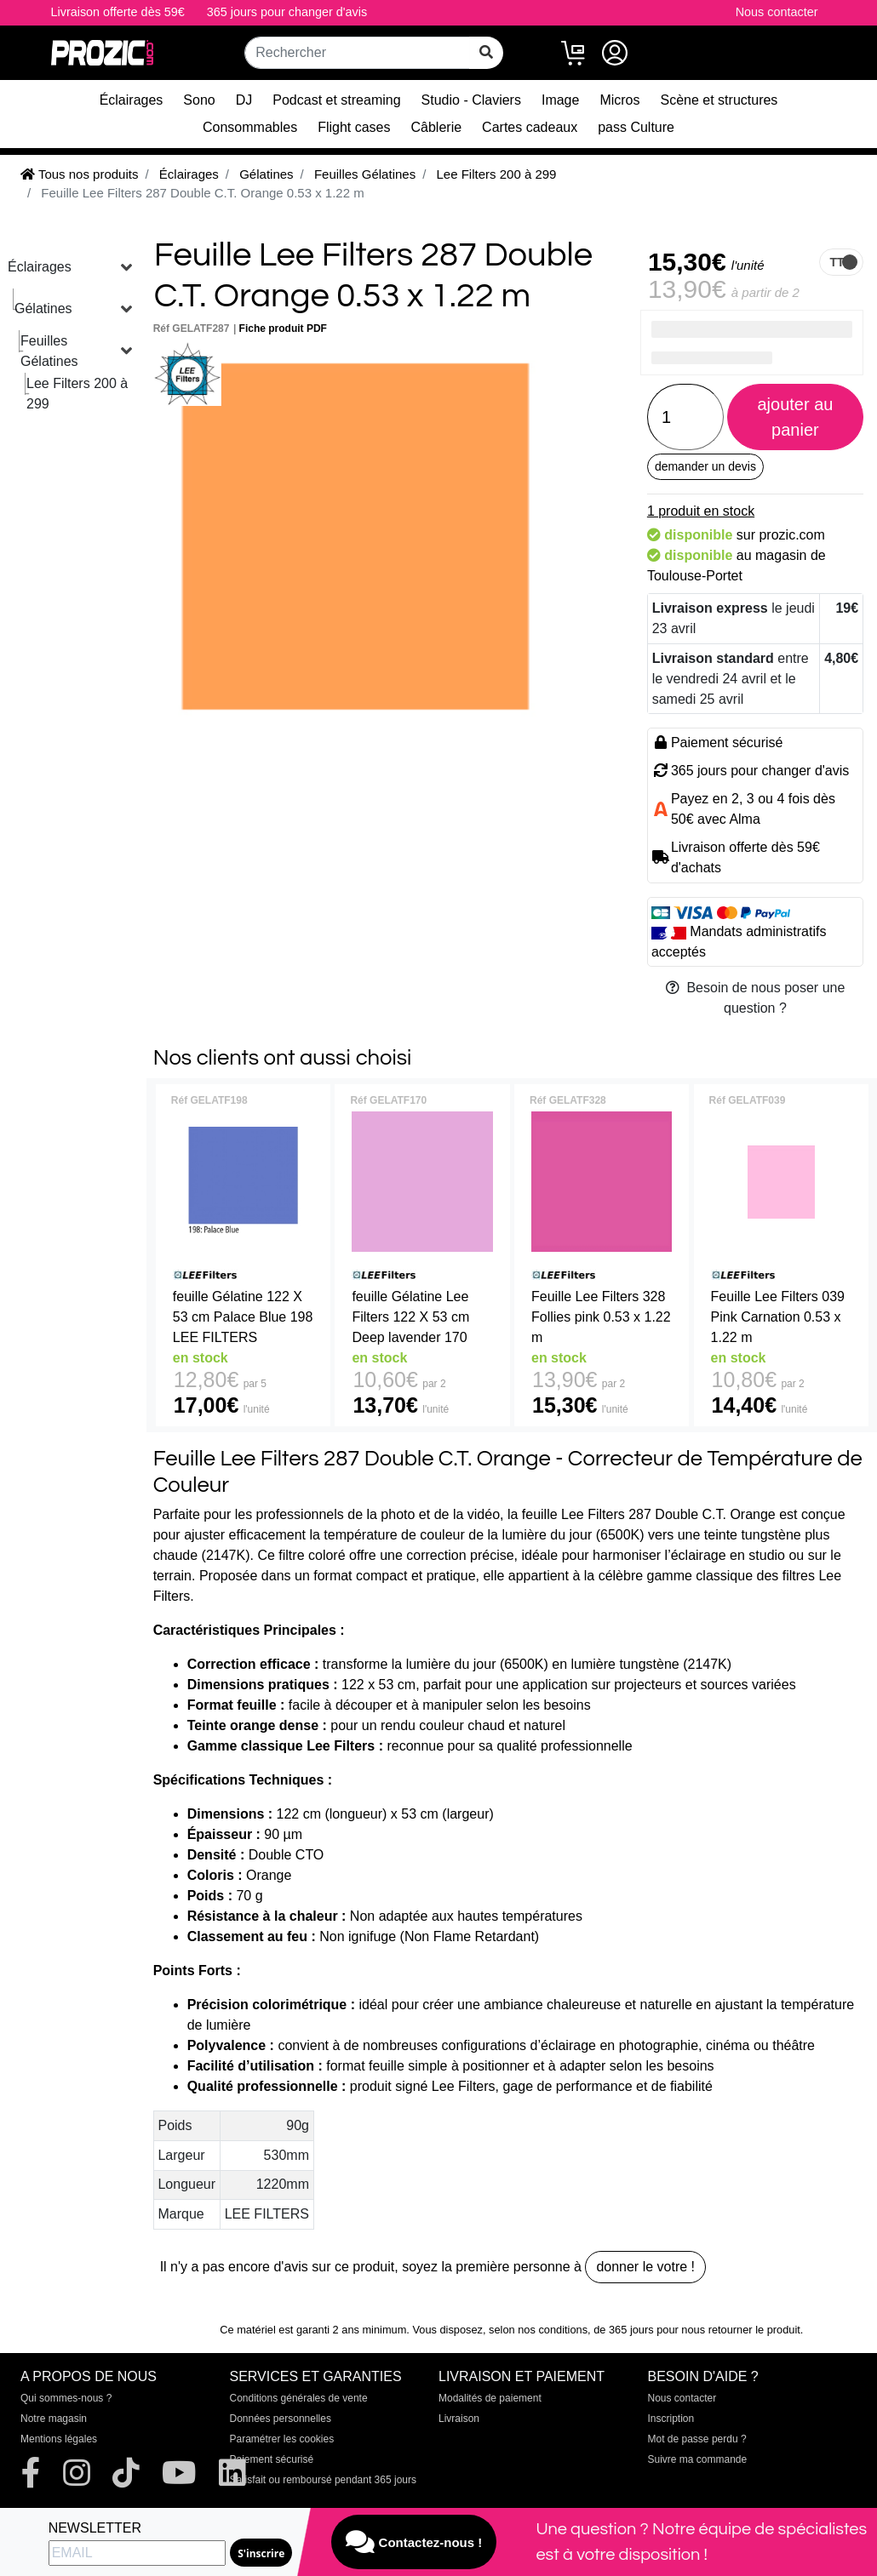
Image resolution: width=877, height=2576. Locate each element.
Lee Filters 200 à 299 (77, 393)
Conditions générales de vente (299, 2398)
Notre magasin (53, 2419)
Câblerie (436, 127)
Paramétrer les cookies (282, 2439)
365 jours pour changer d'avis (287, 12)
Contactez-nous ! (414, 2542)
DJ (244, 100)
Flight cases (354, 127)
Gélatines (43, 308)
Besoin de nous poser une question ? (755, 997)
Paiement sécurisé (272, 2459)
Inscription (671, 2419)
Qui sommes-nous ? (66, 2398)
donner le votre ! (645, 2266)
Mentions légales (58, 2439)
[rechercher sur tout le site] (486, 53)
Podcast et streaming (336, 100)
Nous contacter (777, 12)
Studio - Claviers (471, 100)
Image (560, 100)
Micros (619, 100)
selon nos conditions (538, 2329)
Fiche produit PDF (283, 328)
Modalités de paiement (490, 2398)
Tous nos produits (79, 174)
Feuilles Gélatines (49, 351)
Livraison (458, 2419)
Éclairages (131, 100)
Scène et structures (719, 100)
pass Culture (636, 127)
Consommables (250, 127)
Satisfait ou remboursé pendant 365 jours (323, 2480)
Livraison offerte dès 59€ (118, 12)
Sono (199, 100)
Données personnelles (280, 2419)
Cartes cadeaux (529, 127)
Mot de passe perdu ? (697, 2439)
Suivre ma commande (698, 2459)
